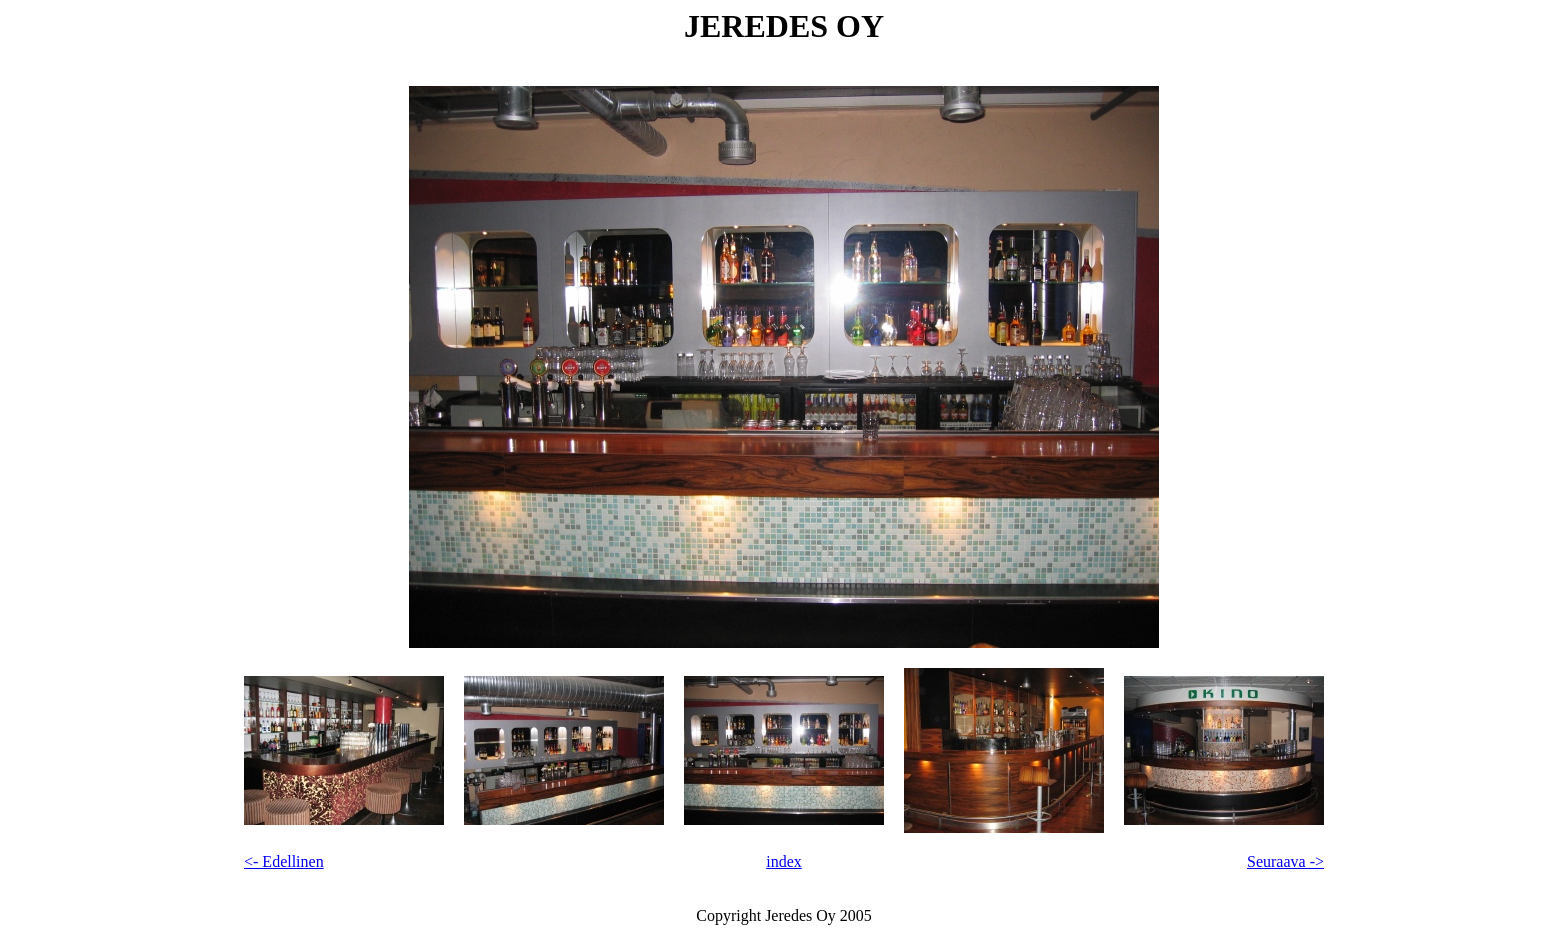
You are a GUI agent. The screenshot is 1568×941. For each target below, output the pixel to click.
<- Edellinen (284, 861)
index (784, 861)
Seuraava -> (1285, 861)
